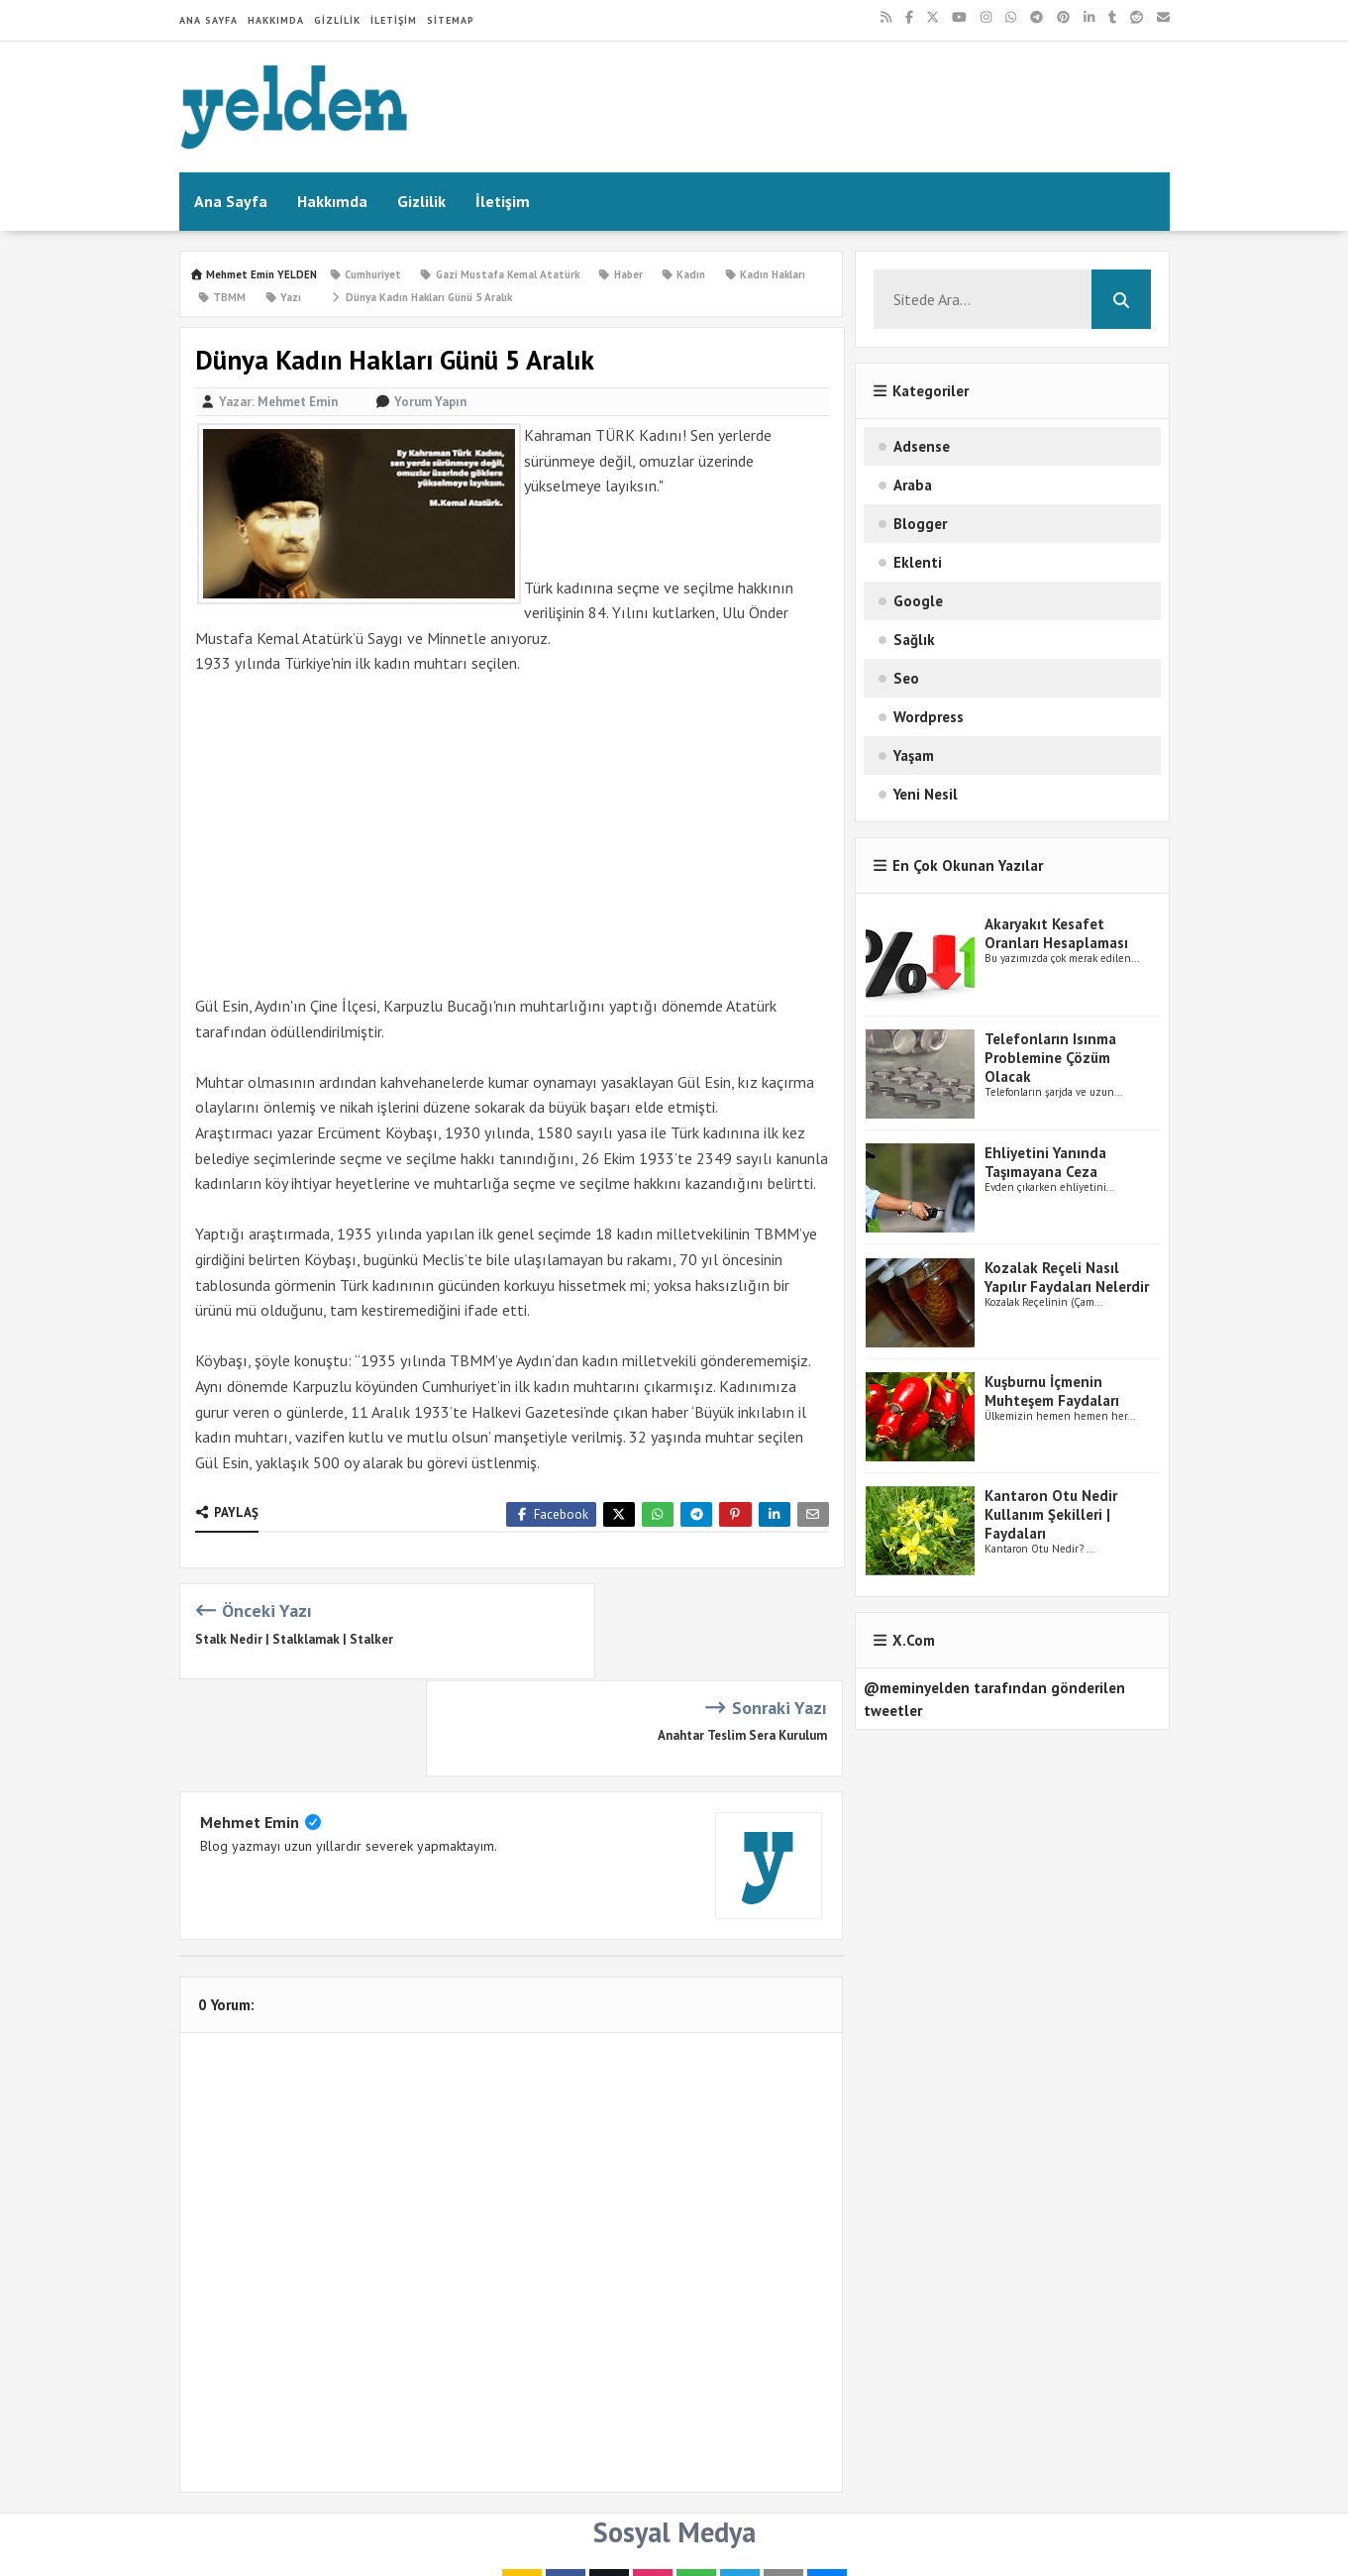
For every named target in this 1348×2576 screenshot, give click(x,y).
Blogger (920, 523)
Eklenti (917, 562)
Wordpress (928, 716)
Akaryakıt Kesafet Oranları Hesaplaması (1056, 933)
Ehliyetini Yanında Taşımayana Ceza (1045, 1162)
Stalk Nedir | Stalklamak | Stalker (294, 1639)
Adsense (921, 446)
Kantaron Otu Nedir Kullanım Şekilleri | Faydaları (1051, 1514)
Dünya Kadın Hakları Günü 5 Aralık (420, 297)
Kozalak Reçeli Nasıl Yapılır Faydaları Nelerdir (1067, 1277)
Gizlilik (337, 20)
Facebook (550, 1514)
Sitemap (450, 20)
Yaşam (913, 755)
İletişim (393, 20)
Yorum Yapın (430, 401)
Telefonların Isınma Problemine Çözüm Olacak (1050, 1057)
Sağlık (914, 639)
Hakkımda (276, 20)
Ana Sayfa (208, 20)
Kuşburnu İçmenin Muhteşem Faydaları (1052, 1391)
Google (918, 600)
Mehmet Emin (249, 1725)
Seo (906, 678)
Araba (912, 485)
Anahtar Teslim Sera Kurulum (742, 1639)
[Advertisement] (512, 835)
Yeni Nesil (925, 794)
